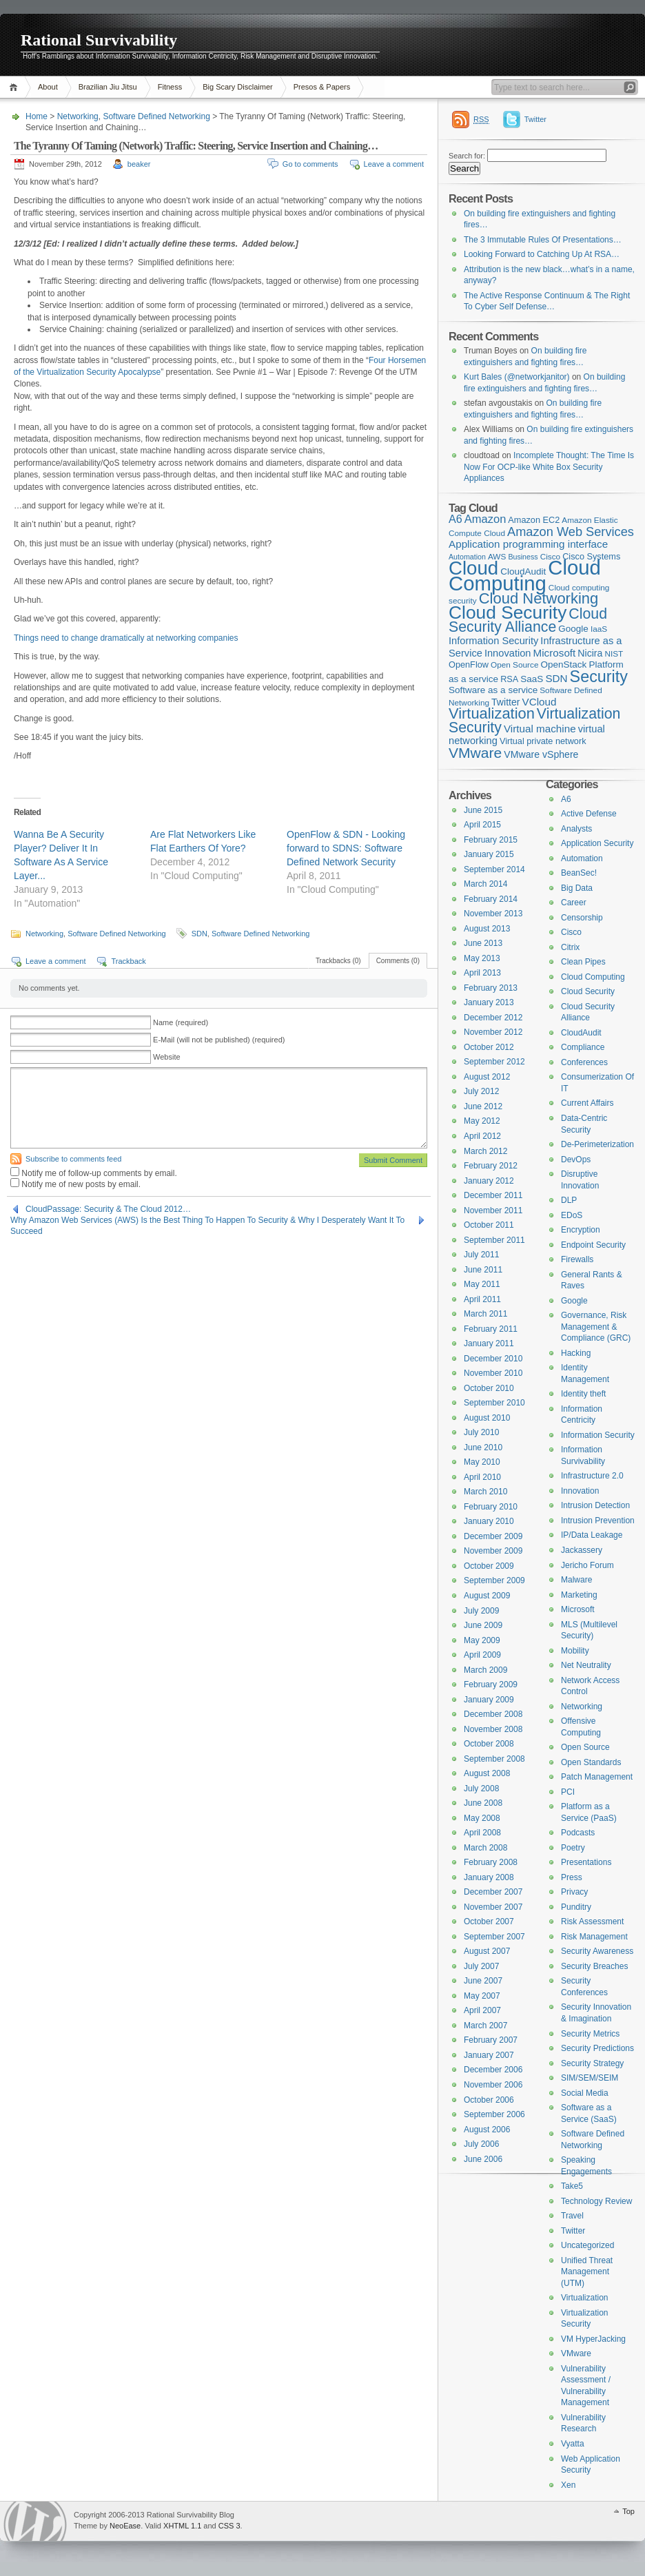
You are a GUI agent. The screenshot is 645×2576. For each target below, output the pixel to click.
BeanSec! (579, 873)
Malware (576, 1580)
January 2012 (489, 1181)
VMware (576, 2353)
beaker (139, 164)
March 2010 (485, 1491)
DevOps (576, 1159)
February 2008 (491, 1862)
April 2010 (482, 1477)
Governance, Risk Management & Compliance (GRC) (596, 1326)
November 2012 (493, 1032)
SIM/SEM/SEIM (589, 2078)
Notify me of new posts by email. (81, 1184)
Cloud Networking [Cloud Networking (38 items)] (539, 598)
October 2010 (489, 1388)
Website (167, 1057)
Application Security (597, 843)
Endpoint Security (593, 1245)
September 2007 (494, 1936)
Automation (582, 858)
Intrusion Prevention (598, 1520)
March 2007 (485, 2025)
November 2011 (493, 1210)
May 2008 (482, 1818)
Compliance (582, 1047)
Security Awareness (597, 1951)
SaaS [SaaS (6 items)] (531, 679)
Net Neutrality (586, 1665)
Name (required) (180, 1022)
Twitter (535, 119)
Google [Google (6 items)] (573, 629)
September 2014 (494, 869)
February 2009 (491, 1684)
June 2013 (483, 943)
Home (15, 87)
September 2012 (494, 1062)
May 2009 (482, 1640)
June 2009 (483, 1625)
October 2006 (489, 2100)
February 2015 (491, 840)
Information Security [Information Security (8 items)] (493, 640)
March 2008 (485, 1848)
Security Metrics (590, 2034)
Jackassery (581, 1550)
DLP (569, 1200)
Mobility (575, 1651)
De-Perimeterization (597, 1144)
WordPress (35, 2521)
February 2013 (491, 988)
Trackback (128, 961)
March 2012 (485, 1151)
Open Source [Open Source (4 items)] (515, 665)
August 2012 (487, 1077)
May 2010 (482, 1462)
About (48, 87)
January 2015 (489, 854)
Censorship (582, 918)
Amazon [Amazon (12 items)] (485, 519)
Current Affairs (587, 1103)
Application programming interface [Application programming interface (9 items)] (528, 544)
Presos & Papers (322, 87)
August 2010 (487, 1418)
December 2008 (493, 1714)
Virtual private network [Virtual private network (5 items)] (543, 741)
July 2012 (481, 1091)
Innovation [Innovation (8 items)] (507, 653)
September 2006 (494, 2114)
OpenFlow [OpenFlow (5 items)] (469, 664)
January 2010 (489, 1521)
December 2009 (493, 1536)
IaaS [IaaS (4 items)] (599, 629)
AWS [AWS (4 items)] (497, 556)
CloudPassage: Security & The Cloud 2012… (108, 1209)
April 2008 (482, 1832)
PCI (568, 1792)
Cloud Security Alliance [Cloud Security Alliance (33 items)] (528, 621)
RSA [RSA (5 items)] (509, 679)
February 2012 (491, 1166)
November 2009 (493, 1551)
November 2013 (493, 913)
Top (628, 2511)
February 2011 (491, 1329)
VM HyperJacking (593, 2339)
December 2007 (493, 1892)
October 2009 (489, 1566)
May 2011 (482, 1284)
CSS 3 (229, 2526)
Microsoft (578, 1609)
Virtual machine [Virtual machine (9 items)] (540, 728)
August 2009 (487, 1595)
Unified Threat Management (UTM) (587, 2272)
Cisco (571, 932)
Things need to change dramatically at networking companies (126, 638)
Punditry (576, 1907)
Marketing (579, 1595)
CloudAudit (581, 1033)
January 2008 (489, 1877)
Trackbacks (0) (338, 961)
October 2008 (489, 1744)
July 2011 (481, 1254)
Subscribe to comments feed (73, 1159)
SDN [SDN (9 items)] (556, 678)
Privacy (574, 1892)
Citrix (570, 947)
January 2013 (489, 1002)
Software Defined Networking (156, 116)
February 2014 (491, 899)
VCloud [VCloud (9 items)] (539, 702)
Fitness (170, 87)
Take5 (572, 2186)
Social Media (584, 2093)
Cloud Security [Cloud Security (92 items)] (507, 612)
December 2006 (493, 2069)
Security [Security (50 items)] (599, 677)
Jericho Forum (587, 1565)
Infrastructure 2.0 (592, 1476)
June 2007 (483, 1981)
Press (571, 1877)
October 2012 (489, 1047)
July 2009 (481, 1611)
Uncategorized (587, 2245)
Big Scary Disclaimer (237, 87)
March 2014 (485, 884)
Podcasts (578, 1832)
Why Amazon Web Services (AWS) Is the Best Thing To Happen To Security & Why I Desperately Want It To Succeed (207, 1220)
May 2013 (482, 958)
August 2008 (487, 1773)
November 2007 (493, 1907)
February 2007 (491, 2040)
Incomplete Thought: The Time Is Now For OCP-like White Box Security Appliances (549, 467)
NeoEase (125, 2526)
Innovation (580, 1491)
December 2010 (493, 1358)
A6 (566, 799)
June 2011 (483, 1270)
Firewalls (577, 1259)
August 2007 (487, 1951)
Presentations (586, 1862)
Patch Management (597, 1777)
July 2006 (481, 2144)
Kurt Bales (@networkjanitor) (517, 377)
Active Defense (589, 813)
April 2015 (482, 825)
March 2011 (485, 1314)
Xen (568, 2485)
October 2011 (489, 1225)
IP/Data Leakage (591, 1535)
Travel (572, 2215)
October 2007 (489, 1921)
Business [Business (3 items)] (523, 557)
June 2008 (483, 1803)
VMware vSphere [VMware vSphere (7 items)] (541, 754)
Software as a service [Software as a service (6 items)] (493, 690)
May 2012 (482, 1121)
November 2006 (493, 2085)
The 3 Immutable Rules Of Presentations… (543, 240)
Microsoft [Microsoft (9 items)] (554, 653)
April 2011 (482, 1299)
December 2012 (493, 1017)
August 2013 (487, 929)
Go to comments (310, 164)
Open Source (585, 1747)
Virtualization (584, 2297)
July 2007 (481, 1966)
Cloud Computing (593, 977)
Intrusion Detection (595, 1505)
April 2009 (482, 1655)
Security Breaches (594, 1966)
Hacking (576, 1353)
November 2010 (493, 1373)
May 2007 (482, 1996)
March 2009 (485, 1670)
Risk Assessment (592, 1921)
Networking (78, 116)
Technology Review (596, 2201)
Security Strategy (592, 2063)
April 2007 (482, 2010)
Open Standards (591, 1762)
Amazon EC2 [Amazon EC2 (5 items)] (534, 520)
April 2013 (482, 973)
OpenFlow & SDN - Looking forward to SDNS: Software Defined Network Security (346, 848)
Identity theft (583, 1394)
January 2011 (489, 1343)
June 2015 (483, 810)
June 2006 (483, 2159)
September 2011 (494, 1240)
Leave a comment (394, 164)
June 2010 (483, 1447)
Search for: (467, 156)
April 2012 (482, 1136)
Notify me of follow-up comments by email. (98, 1173)
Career (573, 902)
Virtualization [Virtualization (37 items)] (492, 713)
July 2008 (481, 1788)
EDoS (571, 1215)
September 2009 (494, 1580)
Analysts (576, 829)
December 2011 (493, 1195)
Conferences (584, 1062)
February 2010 (491, 1507)
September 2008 (494, 1759)
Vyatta (572, 2444)
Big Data (577, 888)
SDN (199, 933)
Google (574, 1301)
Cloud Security (588, 991)
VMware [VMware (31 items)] (475, 753)
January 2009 (489, 1699)
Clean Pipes (583, 962)
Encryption (580, 1230)
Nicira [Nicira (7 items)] (589, 653)
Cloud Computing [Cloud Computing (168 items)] (525, 575)
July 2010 (481, 1432)
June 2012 (483, 1106)
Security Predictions (597, 2048)
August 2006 (487, 2129)
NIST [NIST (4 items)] (613, 654)
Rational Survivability (99, 40)
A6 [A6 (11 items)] (455, 519)
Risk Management (594, 1936)
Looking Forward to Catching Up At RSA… (542, 254)
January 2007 (489, 2055)
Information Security (598, 1435)
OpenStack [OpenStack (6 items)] (564, 664)
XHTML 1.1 (182, 2526)
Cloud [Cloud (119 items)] (473, 568)
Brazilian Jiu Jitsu (108, 87)
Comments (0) (398, 961)
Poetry (573, 1848)
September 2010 (494, 1403)
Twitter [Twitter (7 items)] (505, 702)
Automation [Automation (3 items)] (467, 557)
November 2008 (493, 1729)
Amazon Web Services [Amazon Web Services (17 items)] (570, 532)
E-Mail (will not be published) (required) (219, 1039)
